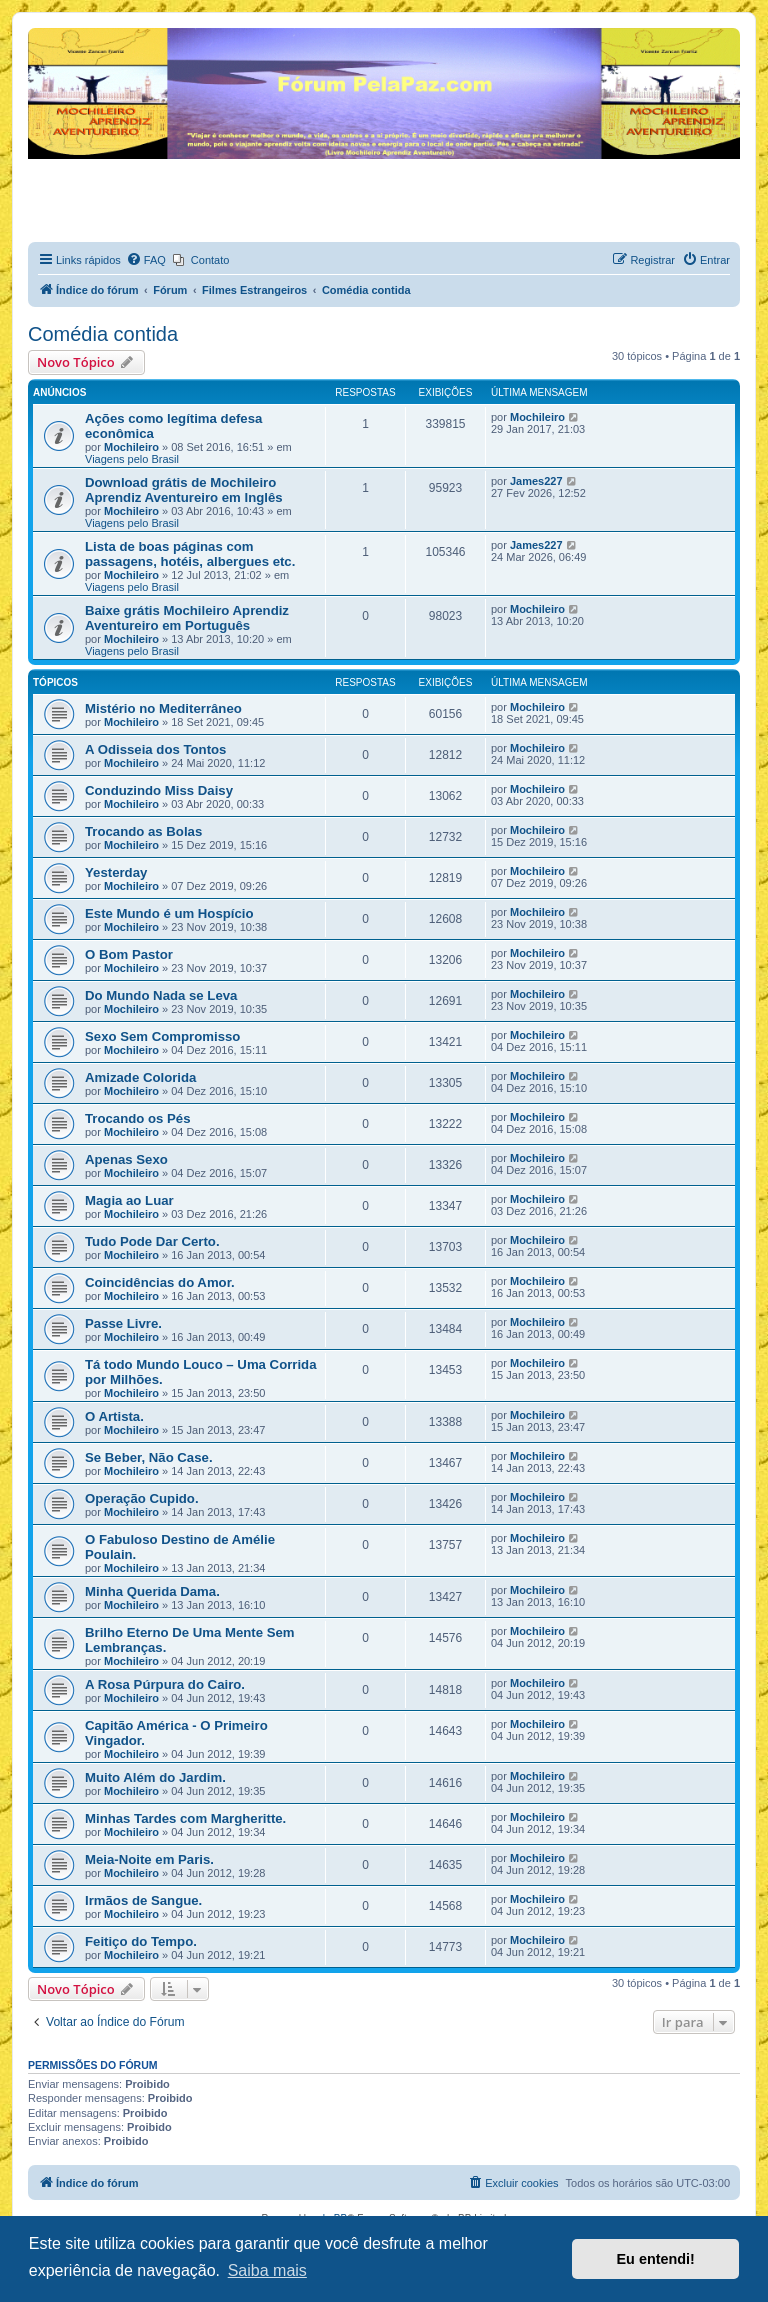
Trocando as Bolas (143, 831)
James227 (536, 481)
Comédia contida (103, 334)
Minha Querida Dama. (152, 1591)
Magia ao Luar (129, 1200)
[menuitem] (146, 260)
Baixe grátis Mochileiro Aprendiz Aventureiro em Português (187, 618)
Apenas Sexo (126, 1159)
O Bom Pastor (129, 954)
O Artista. (114, 1416)
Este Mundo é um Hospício (169, 913)
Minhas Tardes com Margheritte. (185, 1818)
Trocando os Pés (138, 1118)
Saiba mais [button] (267, 2270)
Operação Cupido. (142, 1498)
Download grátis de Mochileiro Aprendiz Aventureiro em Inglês (184, 490)
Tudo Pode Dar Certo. (152, 1241)
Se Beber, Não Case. (149, 1457)
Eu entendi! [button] (656, 2259)
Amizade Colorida (140, 1077)
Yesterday (116, 872)
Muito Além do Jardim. (155, 1777)
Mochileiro (131, 447)
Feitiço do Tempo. (141, 1941)
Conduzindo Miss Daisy (159, 790)
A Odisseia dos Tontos (155, 749)
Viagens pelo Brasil (132, 459)
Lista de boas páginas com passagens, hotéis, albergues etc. (190, 554)
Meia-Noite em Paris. (149, 1859)
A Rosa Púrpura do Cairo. (165, 1684)
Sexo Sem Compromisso (162, 1036)
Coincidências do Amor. (160, 1282)
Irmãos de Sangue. (143, 1900)
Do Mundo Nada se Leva (161, 995)
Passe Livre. (123, 1323)
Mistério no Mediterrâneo (163, 708)
